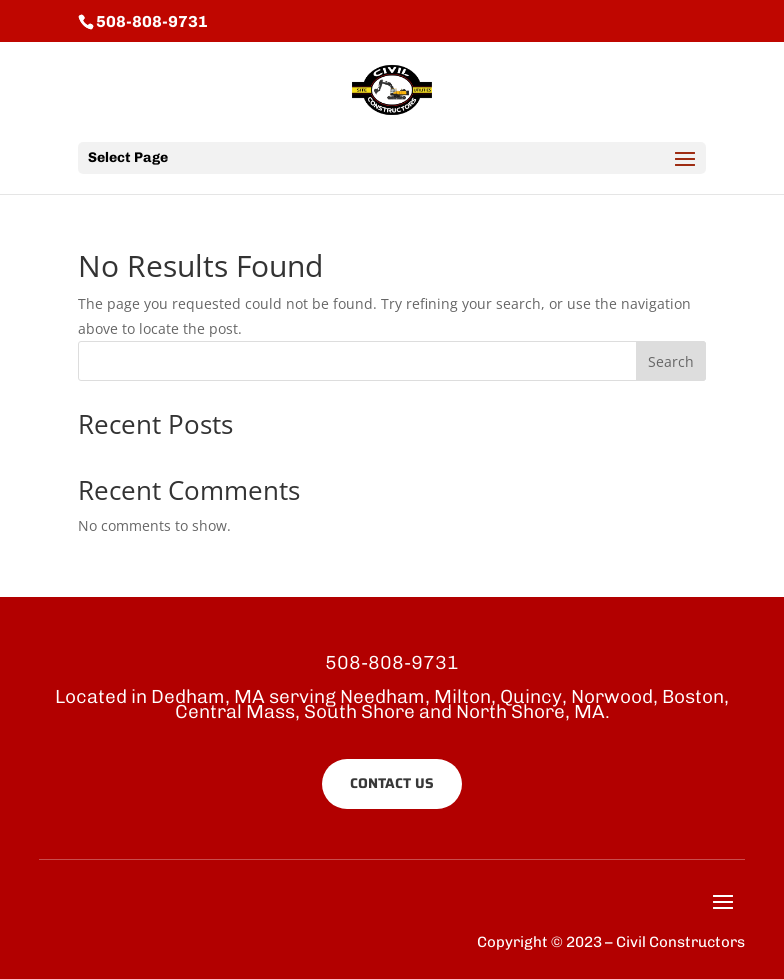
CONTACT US (392, 783)
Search (671, 361)
